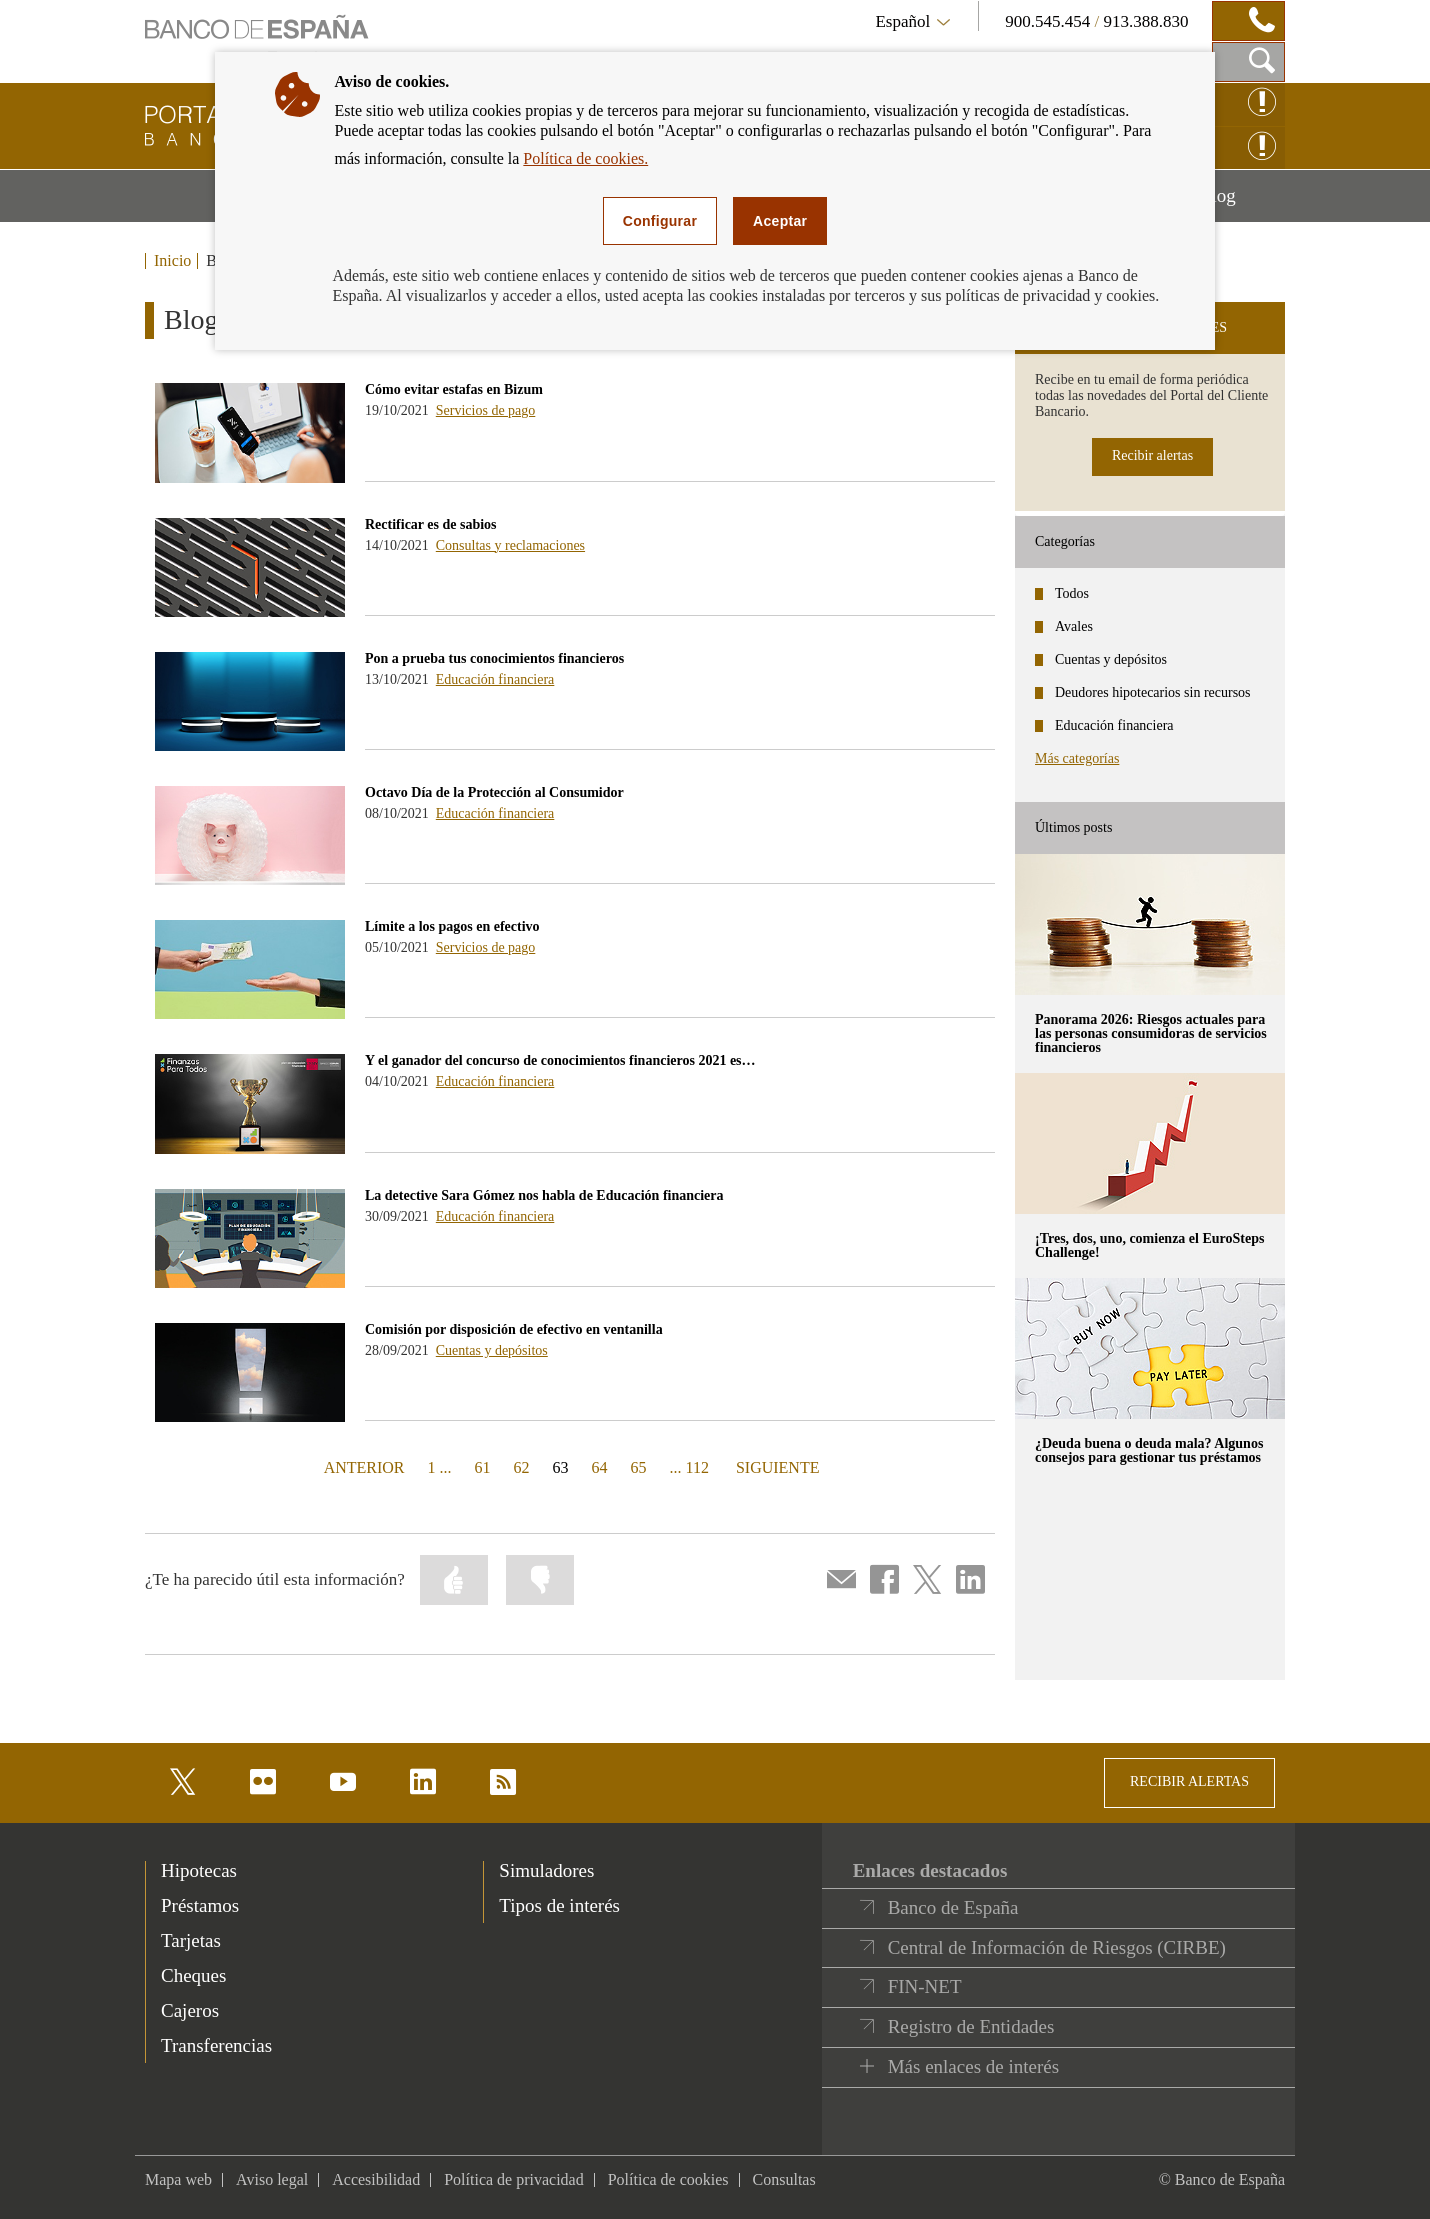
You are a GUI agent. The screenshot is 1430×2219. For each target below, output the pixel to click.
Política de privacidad (514, 2179)
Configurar (660, 221)
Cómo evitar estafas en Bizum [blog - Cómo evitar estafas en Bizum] (454, 389)
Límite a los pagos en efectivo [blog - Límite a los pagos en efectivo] (452, 926)
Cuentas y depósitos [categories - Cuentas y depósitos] (1111, 659)
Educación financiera (495, 679)
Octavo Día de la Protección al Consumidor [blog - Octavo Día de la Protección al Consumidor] (494, 792)
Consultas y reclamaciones (510, 545)
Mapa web (178, 2179)
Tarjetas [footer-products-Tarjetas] (191, 1940)
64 (600, 1467)
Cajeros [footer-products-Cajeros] (190, 2010)
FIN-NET (925, 1986)
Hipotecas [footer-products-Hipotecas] (199, 1870)
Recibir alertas (1152, 455)
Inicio (172, 261)
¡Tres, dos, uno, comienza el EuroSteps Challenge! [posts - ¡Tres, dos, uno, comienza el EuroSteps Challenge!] (1149, 1245)
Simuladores (546, 1870)
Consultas (784, 2179)
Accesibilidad (376, 2179)
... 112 (689, 1467)
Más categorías (1077, 758)
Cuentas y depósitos (492, 1350)
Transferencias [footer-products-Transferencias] (216, 2045)
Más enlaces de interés (973, 2066)
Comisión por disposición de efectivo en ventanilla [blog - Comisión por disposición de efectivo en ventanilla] (514, 1329)
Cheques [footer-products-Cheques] (193, 1975)
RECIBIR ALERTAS (1189, 1781)
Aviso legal (272, 2179)
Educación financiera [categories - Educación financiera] (1114, 725)
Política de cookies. (585, 158)
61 (483, 1467)
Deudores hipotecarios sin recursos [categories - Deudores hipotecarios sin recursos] (1153, 692)
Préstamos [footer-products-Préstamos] (200, 1905)
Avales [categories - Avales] (1074, 626)
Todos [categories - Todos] (1072, 593)
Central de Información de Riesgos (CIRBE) (1057, 1947)
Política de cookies (668, 2179)
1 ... (440, 1467)
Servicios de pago (486, 410)
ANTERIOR (362, 1466)
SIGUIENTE (775, 1466)
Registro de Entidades (971, 2026)
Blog (1242, 203)
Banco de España (953, 1907)
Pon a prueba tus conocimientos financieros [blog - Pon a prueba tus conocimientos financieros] (494, 658)
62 (522, 1467)
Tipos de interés (559, 1905)
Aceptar (780, 221)
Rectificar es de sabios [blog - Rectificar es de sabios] (431, 524)
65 (639, 1467)
